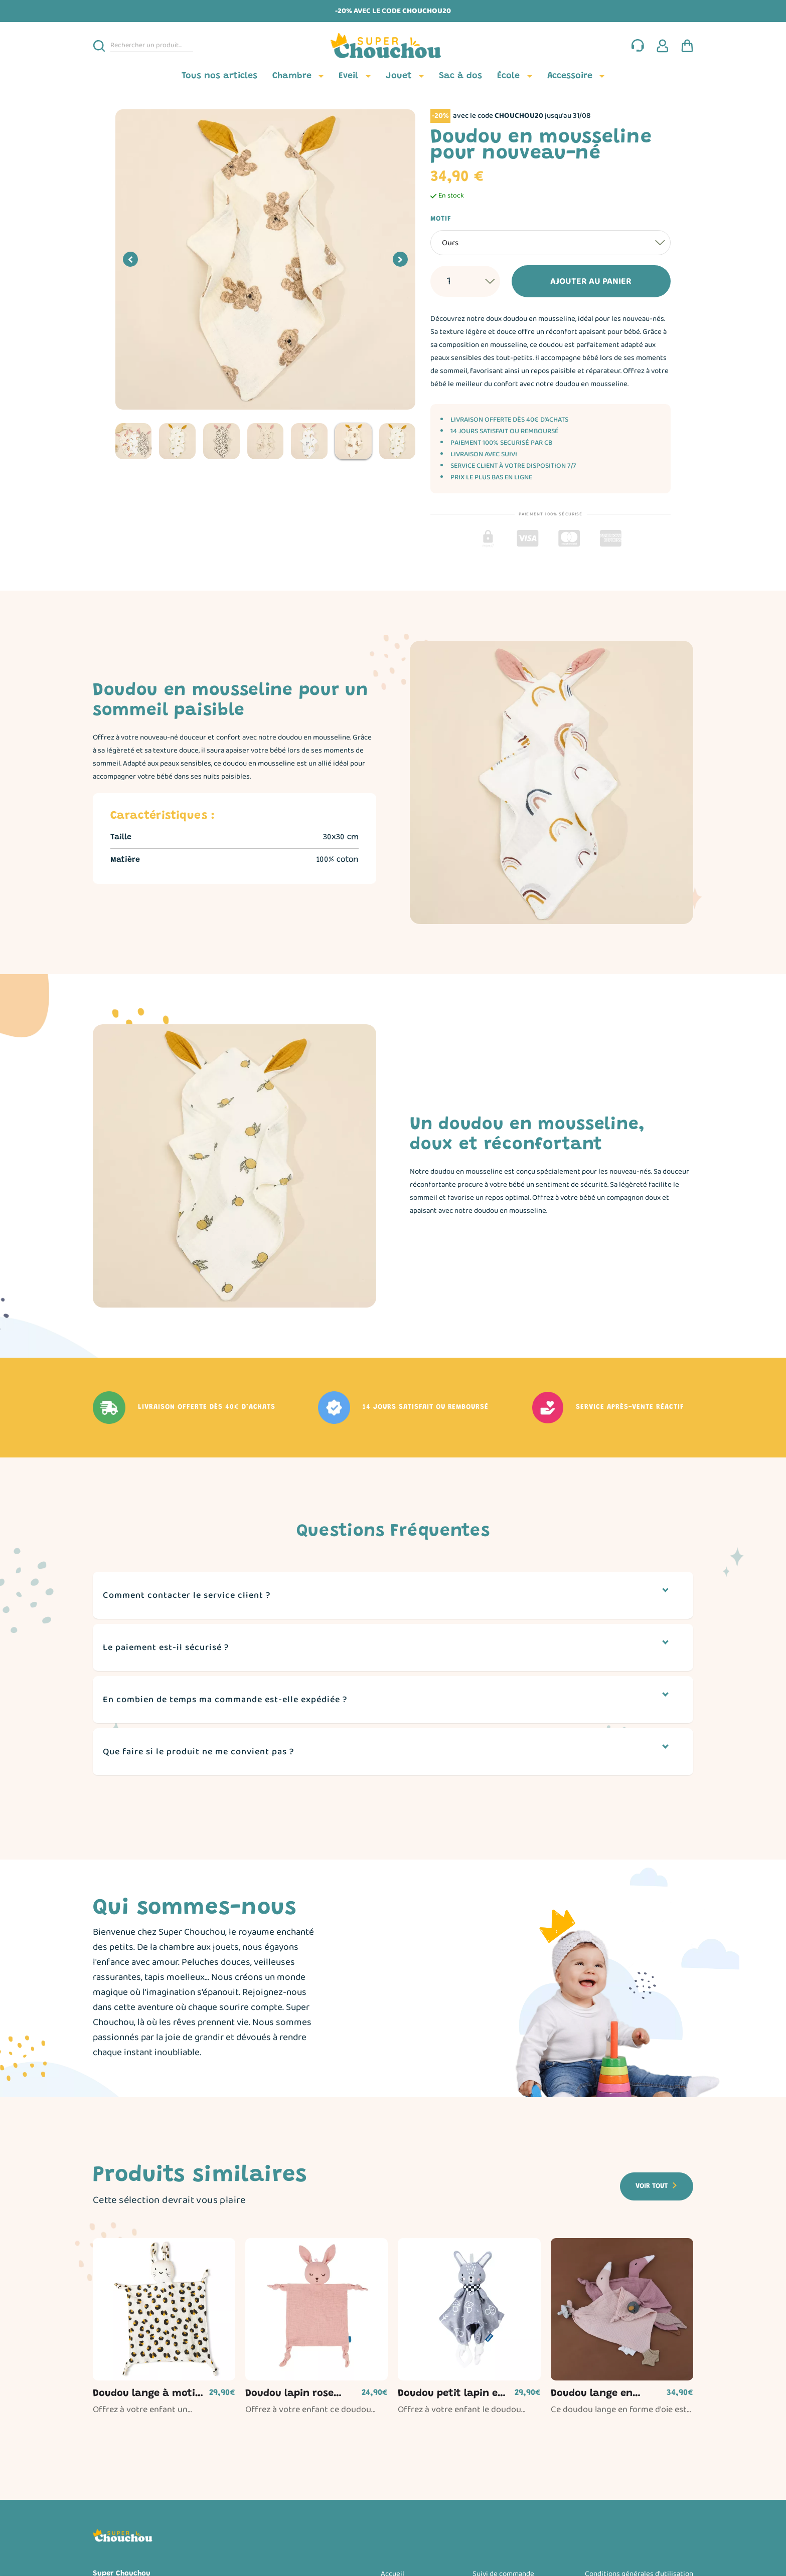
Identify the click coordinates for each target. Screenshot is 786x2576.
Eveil (348, 76)
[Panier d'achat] (687, 46)
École (508, 76)
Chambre (291, 76)
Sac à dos (460, 76)
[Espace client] (663, 46)
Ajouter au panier (574, 281)
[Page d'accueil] (393, 45)
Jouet (399, 76)
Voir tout (652, 2186)
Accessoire (569, 76)
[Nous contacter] (638, 46)
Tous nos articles (219, 76)
